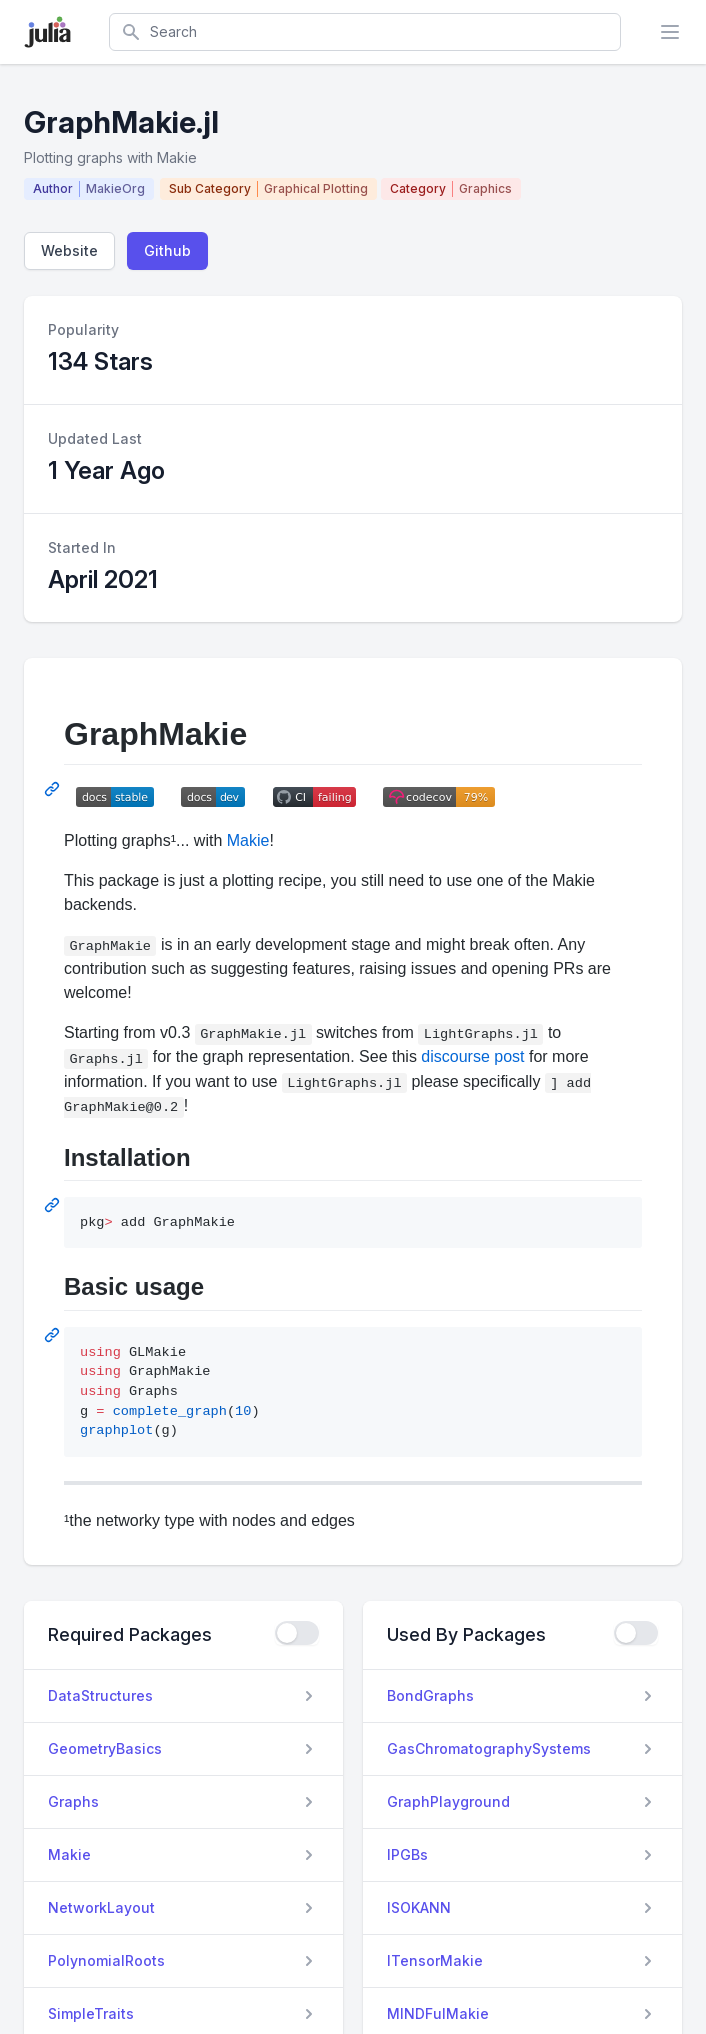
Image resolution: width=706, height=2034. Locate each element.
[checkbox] (297, 1633)
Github (167, 250)
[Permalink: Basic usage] (54, 1335)
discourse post (472, 1056)
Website (69, 250)
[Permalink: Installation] (54, 1205)
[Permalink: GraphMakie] (54, 789)
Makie (248, 840)
